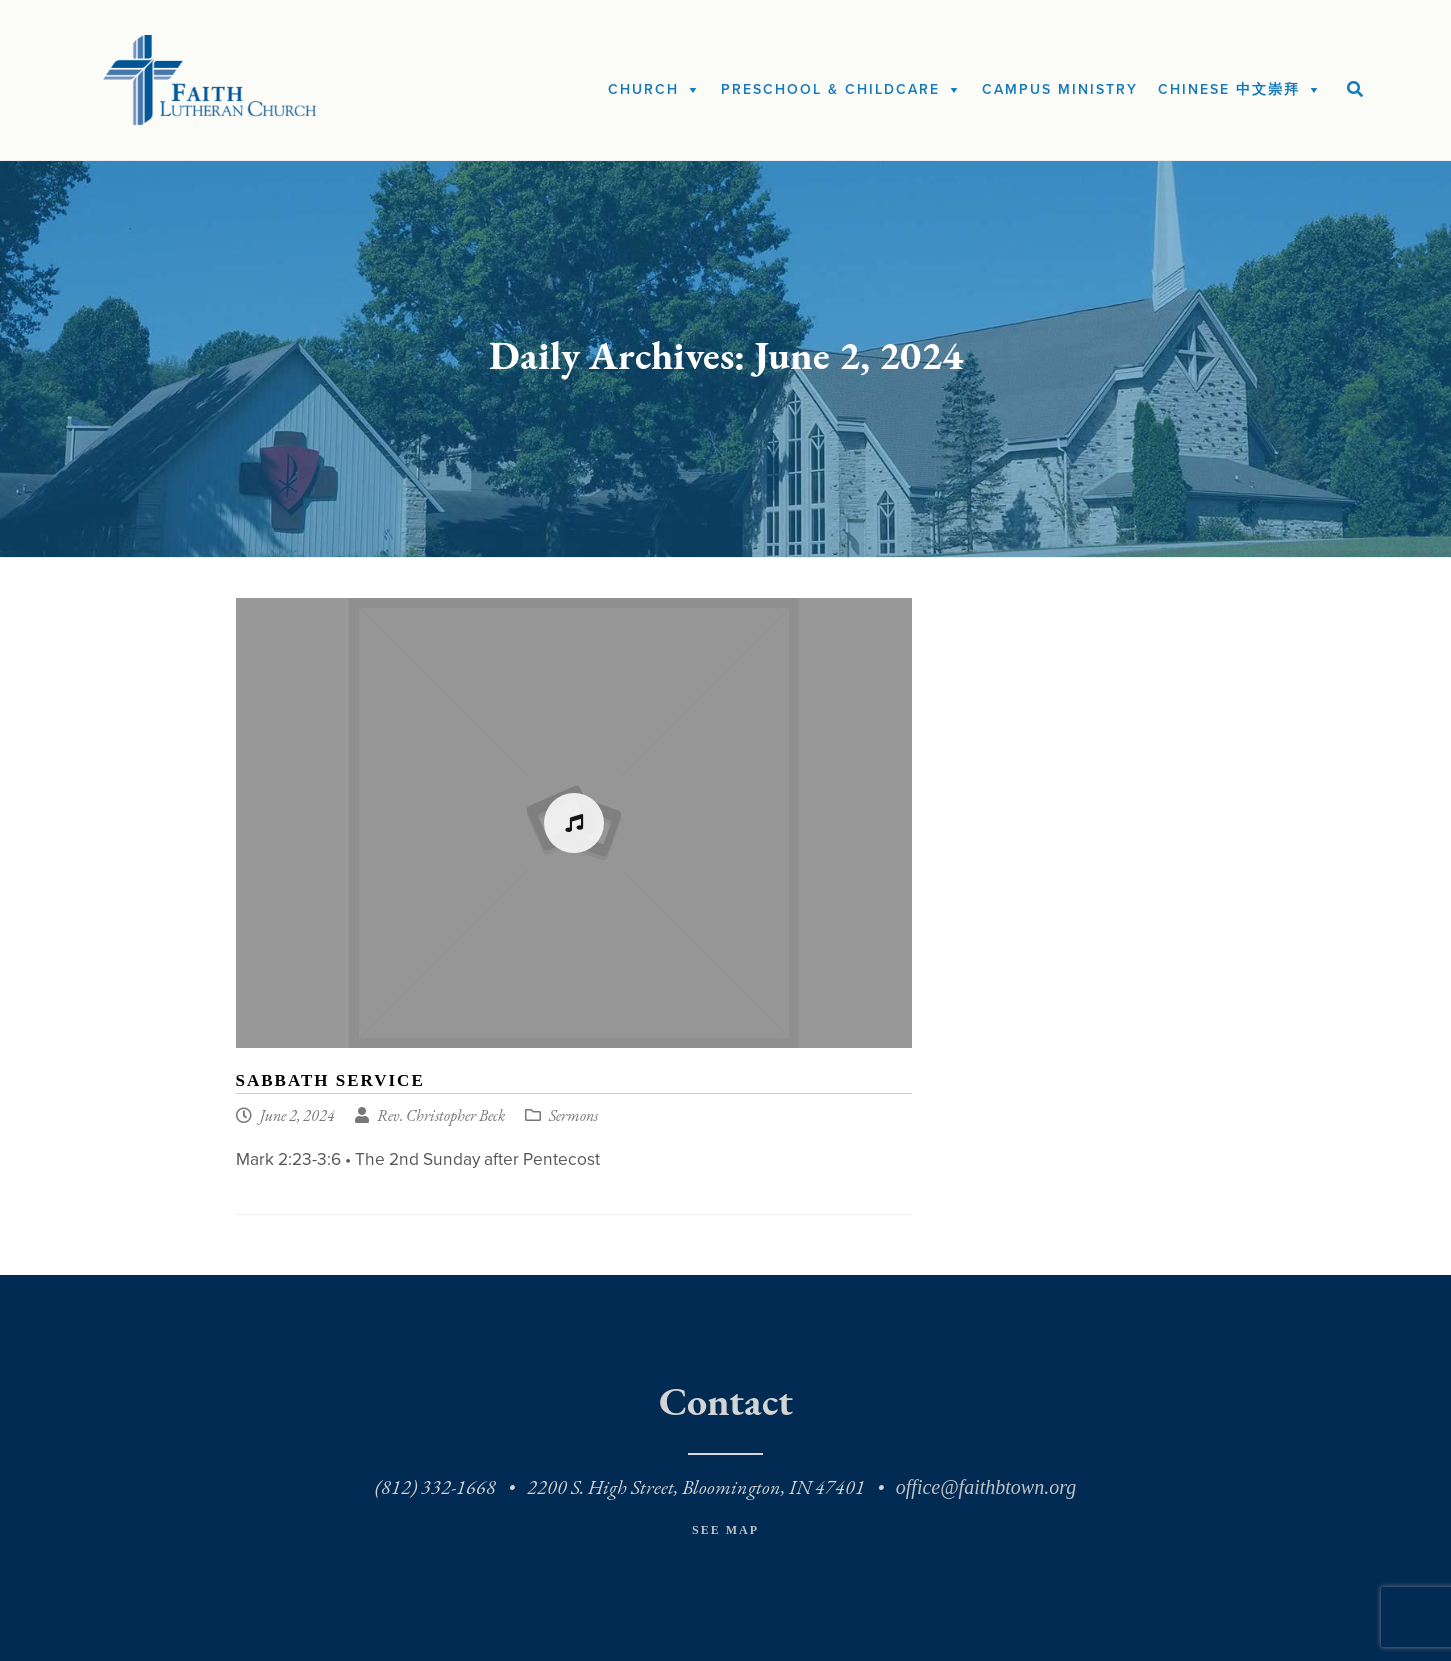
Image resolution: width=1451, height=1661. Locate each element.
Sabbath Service (330, 1080)
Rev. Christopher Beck (441, 1117)
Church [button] (643, 89)
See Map (725, 1530)
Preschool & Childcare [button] (830, 89)
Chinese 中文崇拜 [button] (1229, 89)
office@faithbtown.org (986, 1487)
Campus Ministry (1060, 89)
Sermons (573, 1117)
